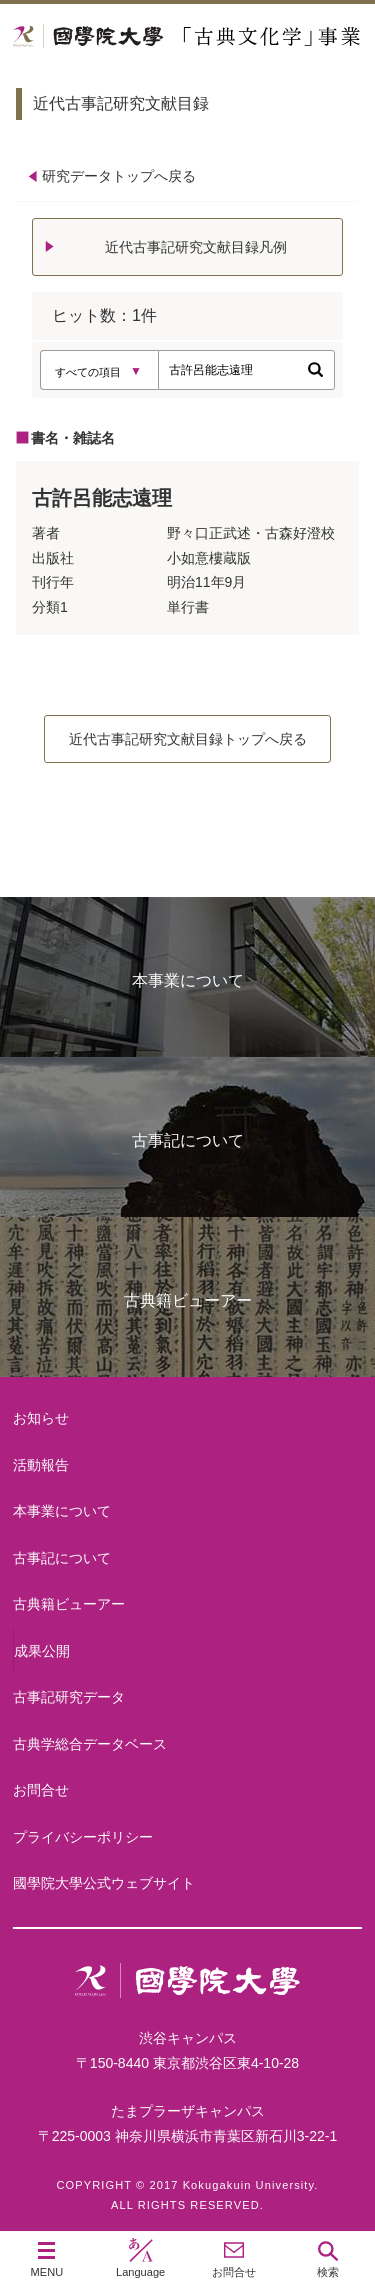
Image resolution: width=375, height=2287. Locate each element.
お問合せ (41, 1790)
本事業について (188, 980)
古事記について (188, 1140)
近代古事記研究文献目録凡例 (196, 247)
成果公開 (42, 1651)
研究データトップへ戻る (119, 176)
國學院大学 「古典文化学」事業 (187, 36)
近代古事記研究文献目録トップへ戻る (188, 739)
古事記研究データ (69, 1697)
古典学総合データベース (90, 1744)
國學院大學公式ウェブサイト (104, 1883)
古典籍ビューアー (188, 1300)
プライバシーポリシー (83, 1837)
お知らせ (41, 1418)
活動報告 (41, 1465)
